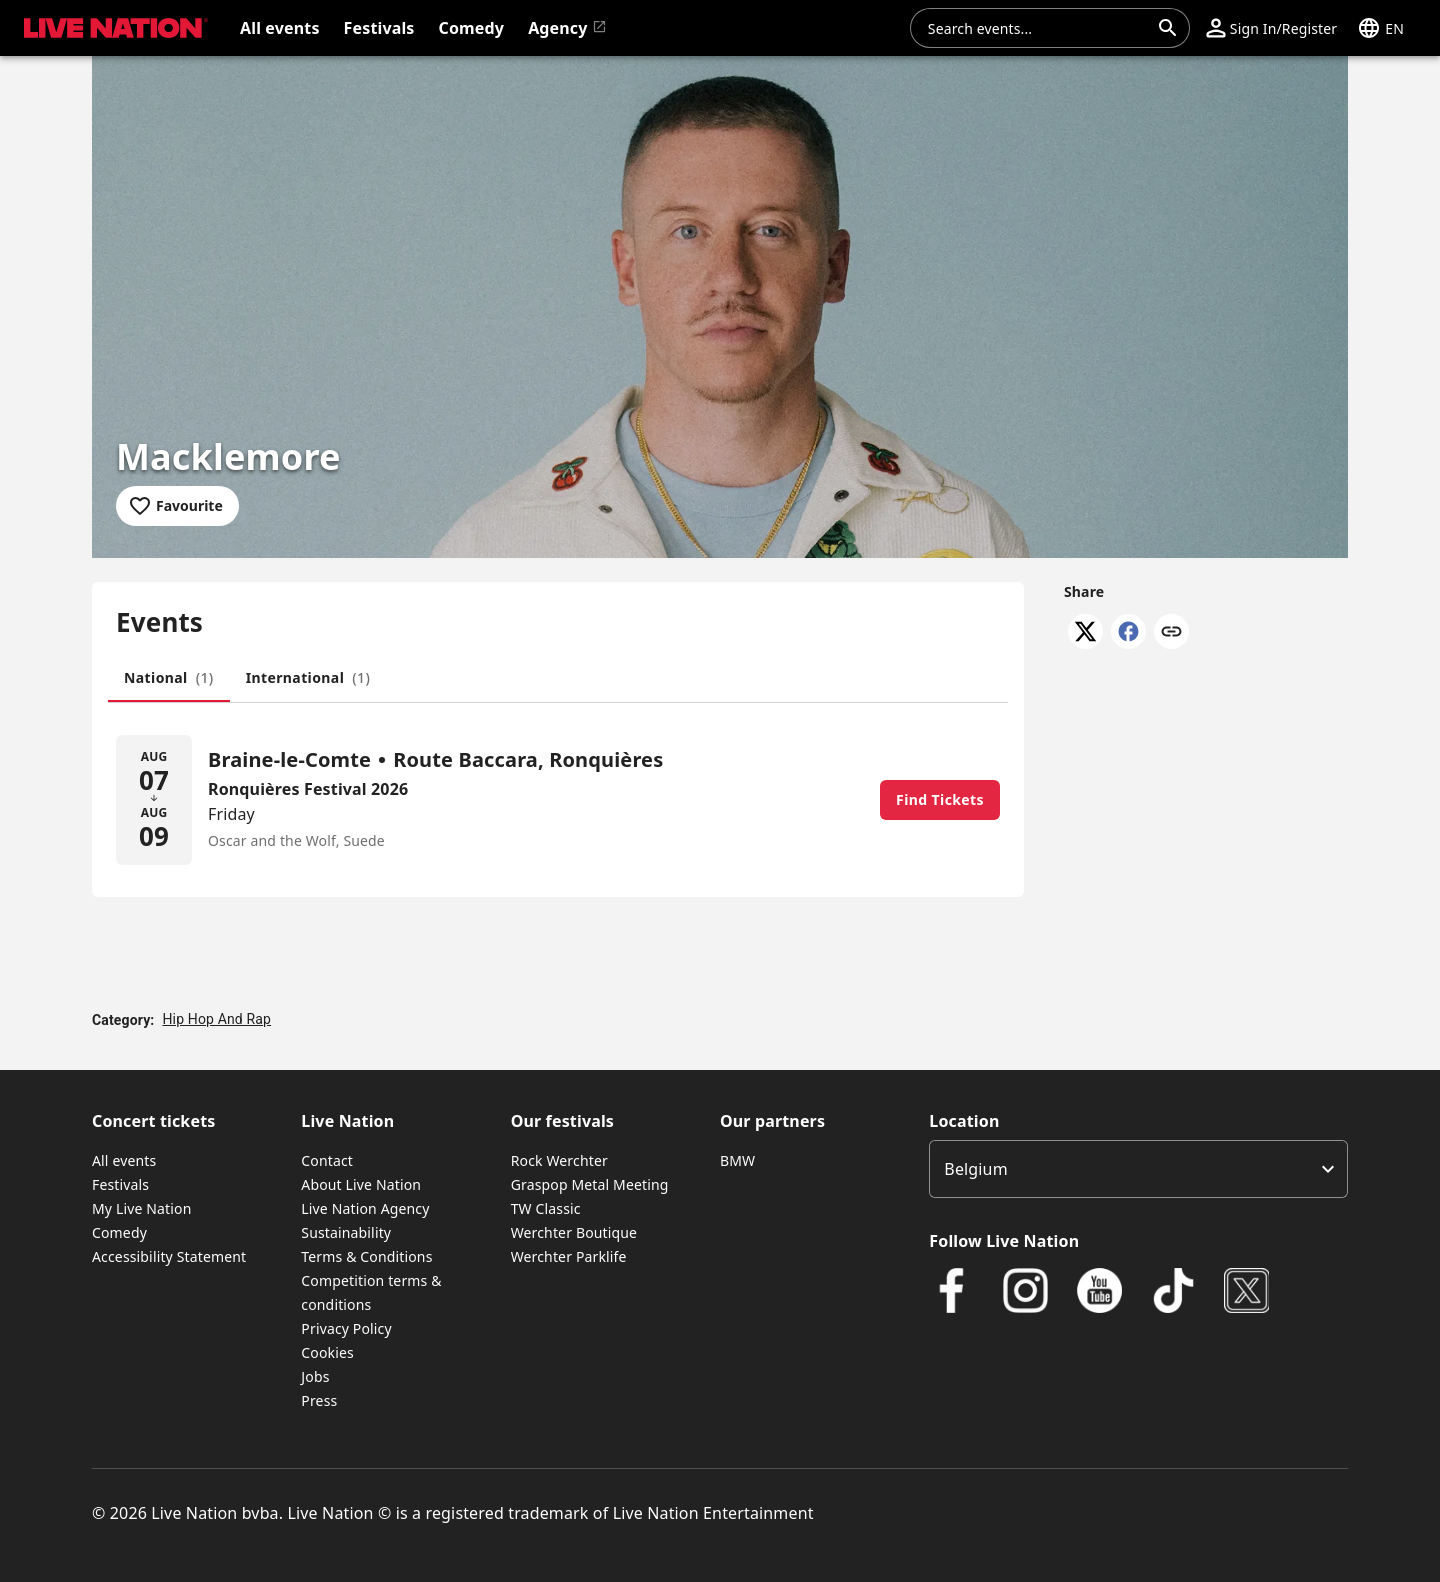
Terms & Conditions (366, 1256)
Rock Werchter (559, 1160)
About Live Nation (361, 1184)
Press (319, 1400)
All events (124, 1160)
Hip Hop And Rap (216, 1019)
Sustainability (346, 1232)
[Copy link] (1171, 633)
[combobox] (1038, 28)
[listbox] (1138, 1169)
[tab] (169, 678)
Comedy (119, 1232)
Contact (327, 1160)
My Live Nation (141, 1208)
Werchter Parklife (569, 1256)
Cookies (327, 1352)
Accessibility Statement (169, 1256)
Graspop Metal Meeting (590, 1184)
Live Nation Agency (365, 1208)
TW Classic (546, 1208)
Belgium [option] (975, 1169)
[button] (1271, 28)
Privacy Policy (346, 1328)
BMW (737, 1160)
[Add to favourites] (177, 506)
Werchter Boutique (574, 1232)
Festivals (120, 1184)
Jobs (315, 1376)
